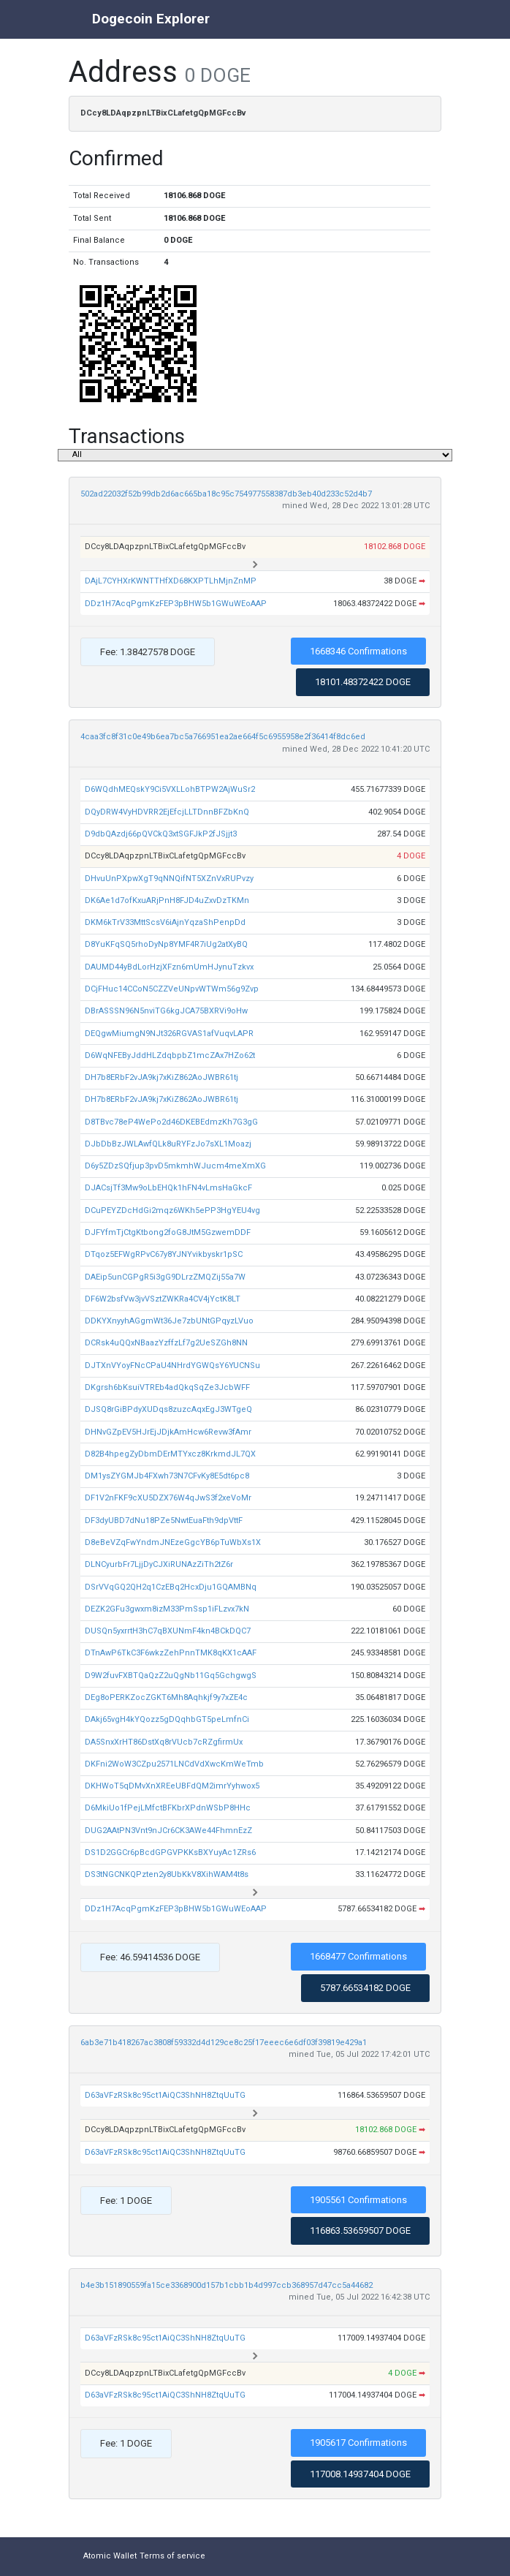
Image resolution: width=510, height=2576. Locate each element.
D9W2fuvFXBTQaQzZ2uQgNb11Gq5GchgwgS (170, 1675)
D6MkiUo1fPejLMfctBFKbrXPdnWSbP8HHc (168, 1808)
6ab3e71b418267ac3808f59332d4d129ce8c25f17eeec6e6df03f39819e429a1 (223, 2042)
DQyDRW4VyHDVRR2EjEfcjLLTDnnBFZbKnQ (167, 812)
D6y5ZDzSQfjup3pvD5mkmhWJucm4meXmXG (175, 1166)
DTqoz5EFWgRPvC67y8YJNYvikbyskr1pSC (164, 1254)
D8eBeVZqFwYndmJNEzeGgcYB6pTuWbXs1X (173, 1542)
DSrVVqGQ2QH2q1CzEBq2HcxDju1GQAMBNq (170, 1587)
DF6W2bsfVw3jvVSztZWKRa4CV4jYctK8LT (162, 1299)
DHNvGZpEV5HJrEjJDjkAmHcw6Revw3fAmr (168, 1432)
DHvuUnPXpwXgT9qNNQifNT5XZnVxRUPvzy (169, 878)
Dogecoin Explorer (151, 18)
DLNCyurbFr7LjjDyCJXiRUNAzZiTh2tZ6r (159, 1564)
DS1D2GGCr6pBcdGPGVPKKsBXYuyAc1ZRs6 (170, 1852)
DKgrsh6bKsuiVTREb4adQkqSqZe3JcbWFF (167, 1387)
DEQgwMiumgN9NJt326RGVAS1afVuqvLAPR (169, 1033)
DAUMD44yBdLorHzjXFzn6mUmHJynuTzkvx (169, 967)
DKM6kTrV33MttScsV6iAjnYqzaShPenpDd (165, 922)
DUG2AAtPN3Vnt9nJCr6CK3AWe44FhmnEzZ (168, 1830)
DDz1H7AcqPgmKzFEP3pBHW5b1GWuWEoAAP (176, 603)
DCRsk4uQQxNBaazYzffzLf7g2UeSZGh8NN (166, 1343)
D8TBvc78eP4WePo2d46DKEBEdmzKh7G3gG (171, 1122)
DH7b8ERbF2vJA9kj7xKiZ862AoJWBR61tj (161, 1077)
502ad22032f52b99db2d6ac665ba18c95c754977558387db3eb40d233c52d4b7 (226, 494)
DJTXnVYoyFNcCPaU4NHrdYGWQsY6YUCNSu (172, 1365)
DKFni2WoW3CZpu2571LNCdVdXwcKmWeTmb (174, 1764)
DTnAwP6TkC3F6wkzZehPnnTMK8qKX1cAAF (170, 1653)
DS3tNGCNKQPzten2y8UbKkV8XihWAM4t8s (166, 1874)
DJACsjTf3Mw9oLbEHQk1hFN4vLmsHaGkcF (168, 1188)
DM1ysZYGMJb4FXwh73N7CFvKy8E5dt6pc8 (167, 1476)
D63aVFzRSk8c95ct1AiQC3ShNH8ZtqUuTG (165, 2095)
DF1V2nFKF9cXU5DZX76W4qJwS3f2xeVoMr (168, 1498)
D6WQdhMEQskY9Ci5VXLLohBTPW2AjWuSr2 (170, 789)
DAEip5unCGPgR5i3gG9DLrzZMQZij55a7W (165, 1277)
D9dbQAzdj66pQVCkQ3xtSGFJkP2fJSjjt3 (161, 834)
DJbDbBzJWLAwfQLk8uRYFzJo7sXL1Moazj (168, 1144)
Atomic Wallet (110, 2556)
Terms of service (172, 2556)
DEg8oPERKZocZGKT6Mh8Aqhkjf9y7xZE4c (166, 1697)
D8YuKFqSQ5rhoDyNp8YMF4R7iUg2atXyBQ (166, 944)
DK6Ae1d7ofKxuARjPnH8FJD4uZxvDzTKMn (167, 900)
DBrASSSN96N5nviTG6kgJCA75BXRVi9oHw (166, 1011)
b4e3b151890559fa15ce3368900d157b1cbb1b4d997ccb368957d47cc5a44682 (226, 2285)
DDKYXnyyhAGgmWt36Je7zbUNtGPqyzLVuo (169, 1321)
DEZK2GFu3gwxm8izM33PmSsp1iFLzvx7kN (167, 1609)
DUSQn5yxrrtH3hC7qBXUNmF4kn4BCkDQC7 (168, 1631)
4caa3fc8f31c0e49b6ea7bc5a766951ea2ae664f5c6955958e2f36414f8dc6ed (222, 736)
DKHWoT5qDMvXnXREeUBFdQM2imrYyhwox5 (172, 1786)
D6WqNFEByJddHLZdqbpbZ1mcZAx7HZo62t (170, 1055)
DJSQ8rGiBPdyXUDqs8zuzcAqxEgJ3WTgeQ (168, 1409)
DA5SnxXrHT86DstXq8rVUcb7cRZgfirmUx (164, 1742)
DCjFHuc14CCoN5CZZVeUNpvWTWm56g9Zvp (172, 989)
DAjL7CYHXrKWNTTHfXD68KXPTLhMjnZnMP (170, 581)
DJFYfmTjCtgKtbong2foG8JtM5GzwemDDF (168, 1232)
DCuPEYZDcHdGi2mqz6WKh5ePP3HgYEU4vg (172, 1210)
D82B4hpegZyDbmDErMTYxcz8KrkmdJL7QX (170, 1454)
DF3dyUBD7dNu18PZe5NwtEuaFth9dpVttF (164, 1520)
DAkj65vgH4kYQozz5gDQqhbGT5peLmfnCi (167, 1719)
